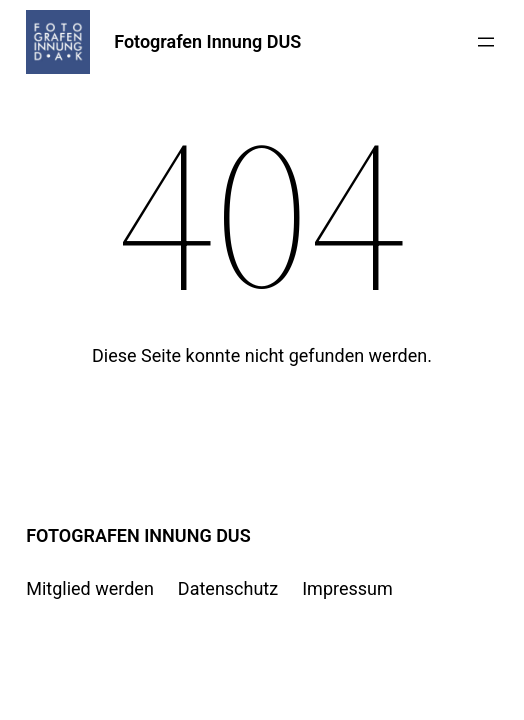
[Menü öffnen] (486, 42)
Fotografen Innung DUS (207, 41)
